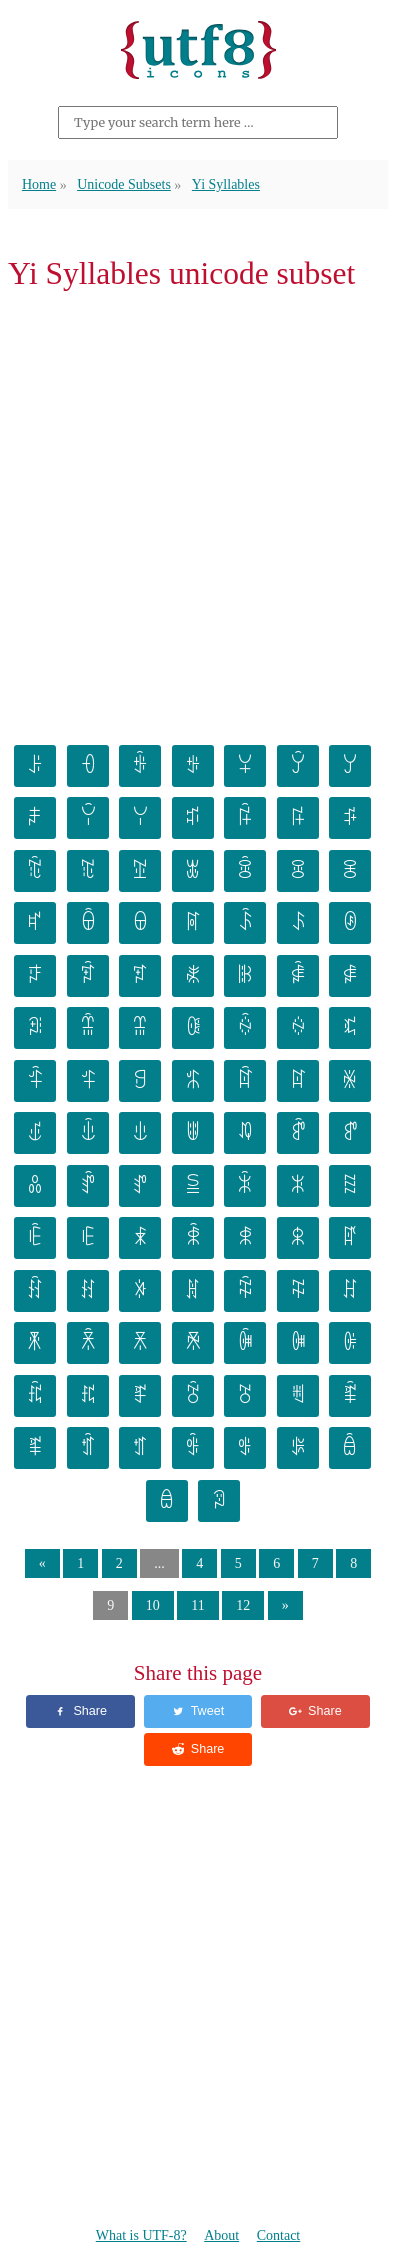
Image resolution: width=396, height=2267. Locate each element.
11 (197, 1605)
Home (39, 184)
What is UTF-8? (141, 2235)
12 (243, 1605)
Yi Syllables (226, 184)
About (221, 2235)
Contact (279, 2235)
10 (153, 1605)
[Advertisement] (198, 515)
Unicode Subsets (124, 184)
